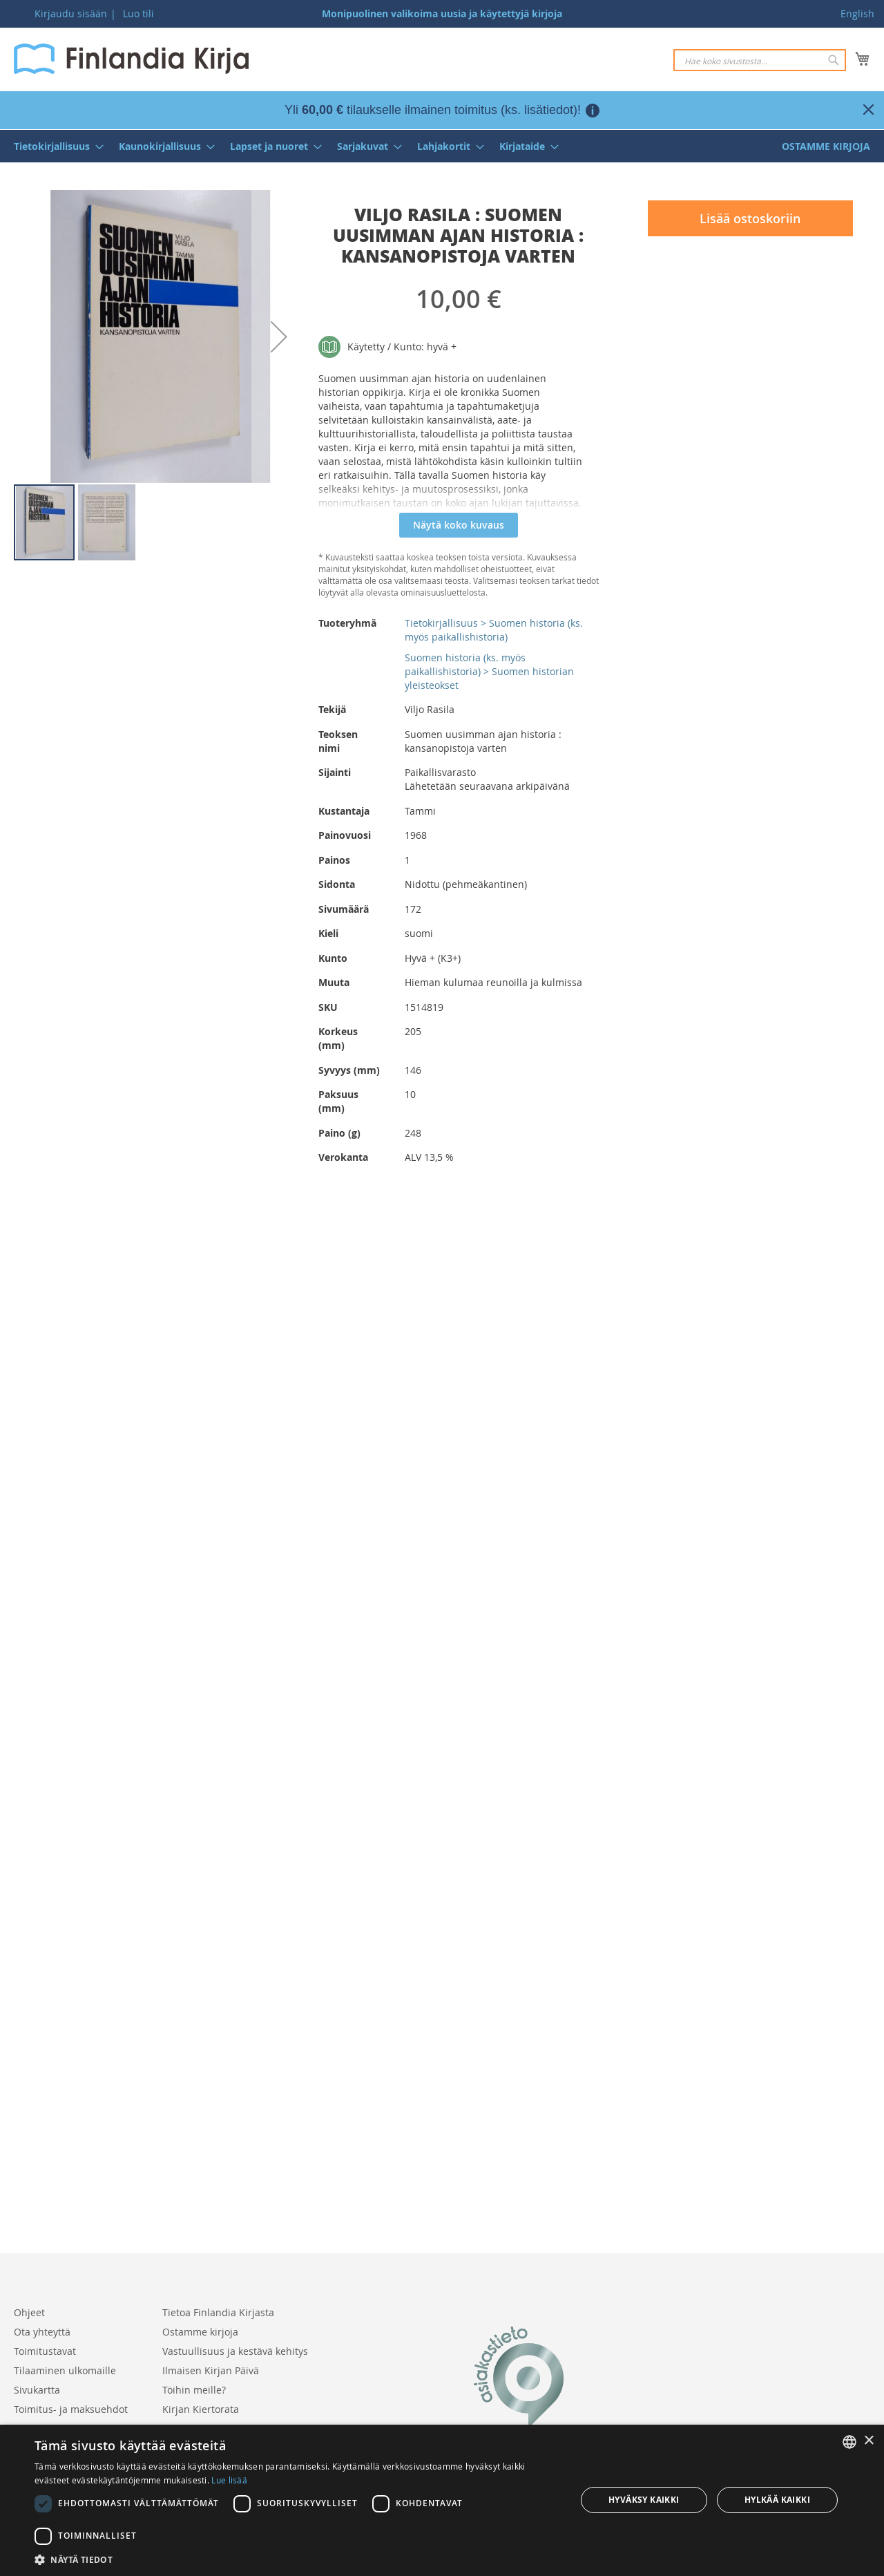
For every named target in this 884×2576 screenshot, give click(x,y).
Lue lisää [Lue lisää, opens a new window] (229, 2479)
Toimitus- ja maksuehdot (71, 2409)
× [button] (868, 2441)
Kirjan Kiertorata (200, 2409)
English (857, 13)
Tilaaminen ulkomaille (65, 2370)
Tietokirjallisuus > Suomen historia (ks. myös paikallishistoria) (494, 629)
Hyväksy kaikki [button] (644, 2500)
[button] (279, 336)
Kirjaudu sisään (71, 13)
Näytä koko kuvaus (458, 524)
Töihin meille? (194, 2389)
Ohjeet (29, 2312)
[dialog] (442, 2500)
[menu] (442, 146)
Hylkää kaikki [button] (777, 2500)
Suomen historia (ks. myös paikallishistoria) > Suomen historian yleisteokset (489, 671)
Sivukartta (37, 2389)
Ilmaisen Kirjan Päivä (210, 2370)
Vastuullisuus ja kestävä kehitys (235, 2351)
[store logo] (131, 59)
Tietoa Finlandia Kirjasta (218, 2312)
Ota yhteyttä (42, 2331)
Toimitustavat (45, 2351)
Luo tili (138, 13)
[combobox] (759, 60)
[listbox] (849, 2442)
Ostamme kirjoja (200, 2331)
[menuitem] (55, 146)
